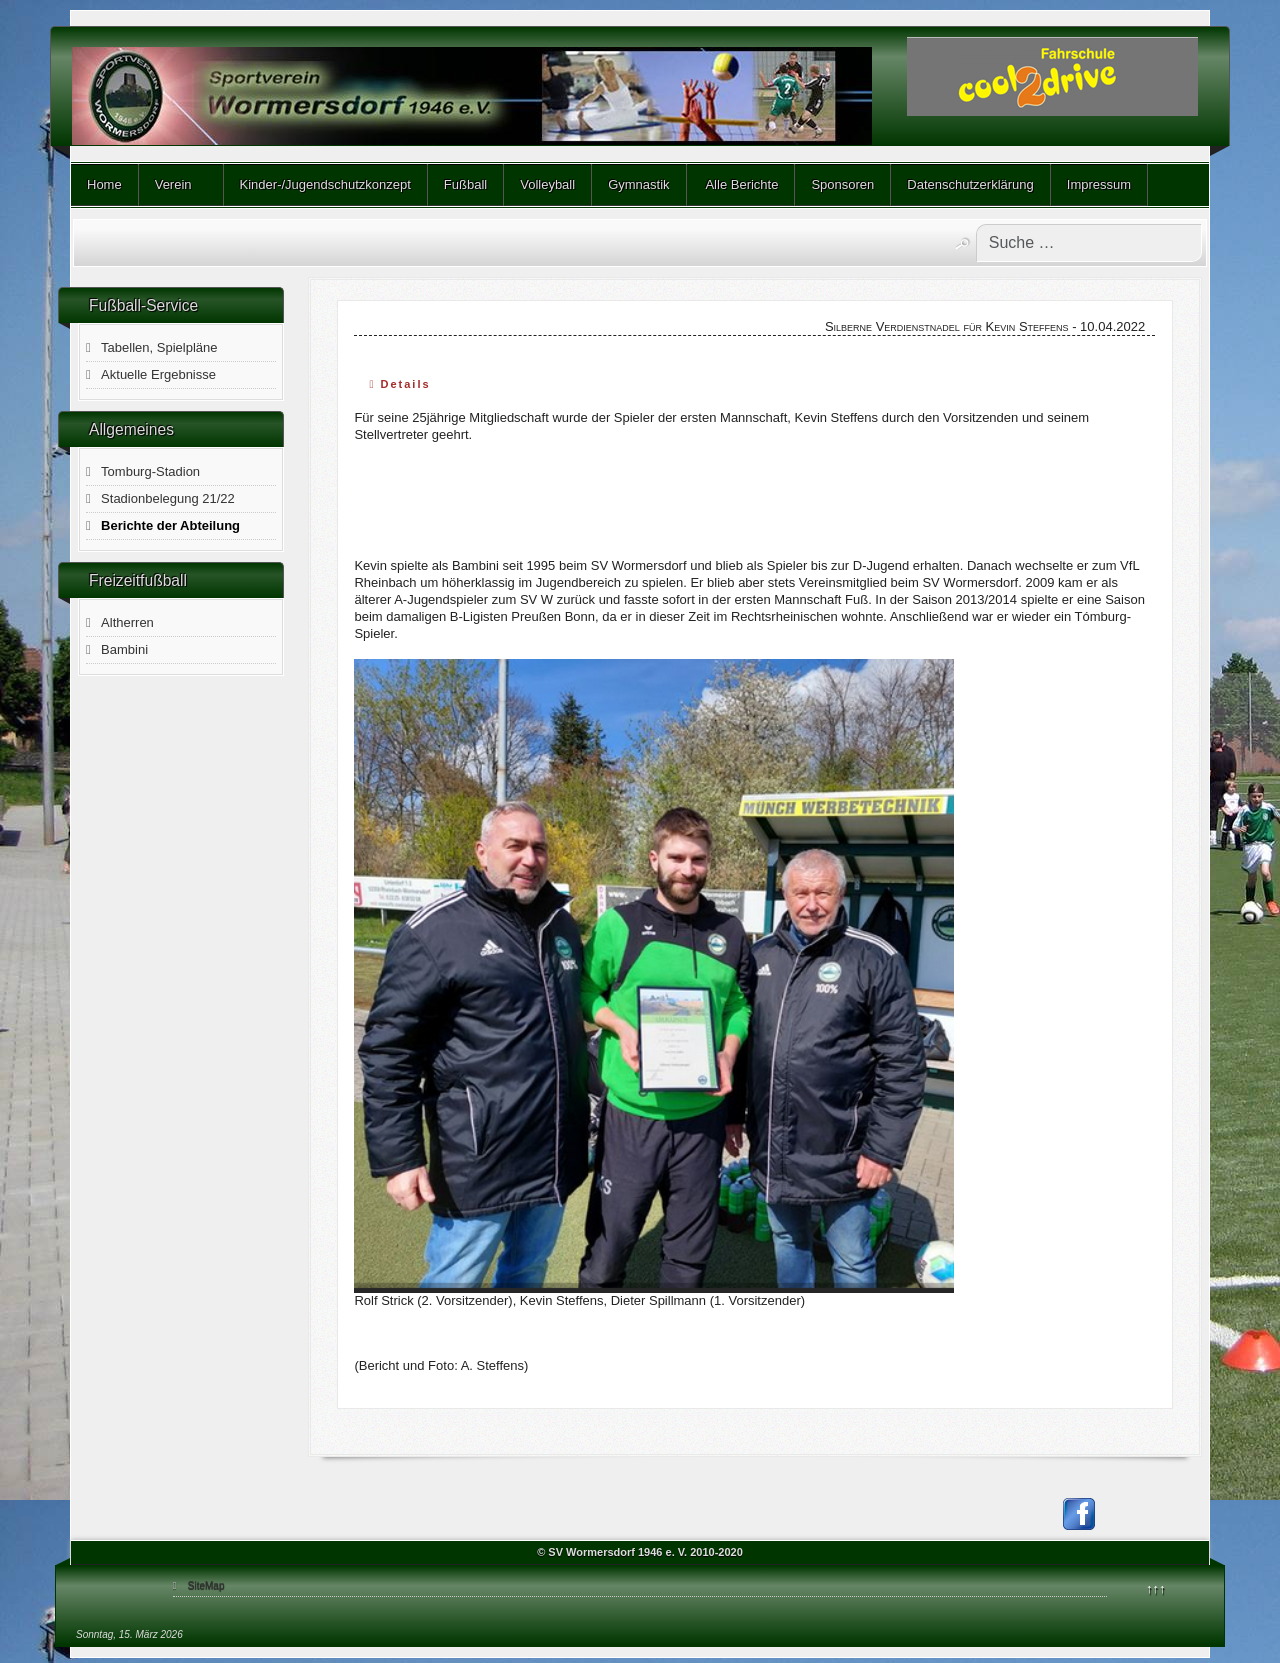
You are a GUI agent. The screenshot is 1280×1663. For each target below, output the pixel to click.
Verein (173, 184)
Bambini (124, 649)
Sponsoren (842, 184)
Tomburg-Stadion (150, 471)
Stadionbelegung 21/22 (168, 498)
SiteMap (206, 1585)
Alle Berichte (741, 184)
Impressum (1099, 184)
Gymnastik (638, 184)
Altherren (127, 622)
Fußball (465, 184)
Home (104, 184)
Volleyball (547, 184)
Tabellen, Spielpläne (159, 347)
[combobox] (1089, 243)
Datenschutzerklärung (970, 184)
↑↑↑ (1156, 1588)
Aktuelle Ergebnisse (158, 374)
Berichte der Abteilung (170, 525)
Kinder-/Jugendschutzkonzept (325, 184)
